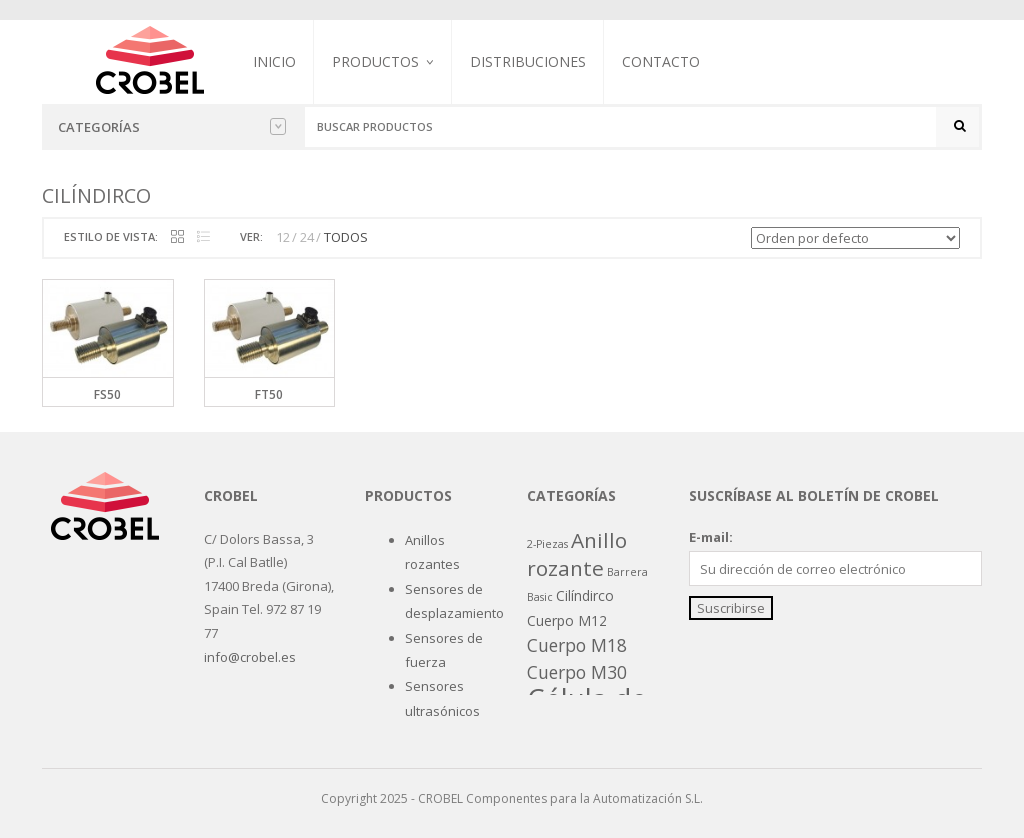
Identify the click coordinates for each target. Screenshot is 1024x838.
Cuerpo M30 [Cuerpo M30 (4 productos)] (577, 672)
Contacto (661, 61)
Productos (375, 61)
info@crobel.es (250, 657)
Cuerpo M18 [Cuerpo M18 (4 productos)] (577, 645)
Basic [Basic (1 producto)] (540, 597)
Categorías (172, 127)
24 (307, 237)
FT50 (269, 394)
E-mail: (711, 537)
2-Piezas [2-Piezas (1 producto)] (547, 544)
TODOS (346, 237)
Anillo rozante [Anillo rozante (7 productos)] (577, 554)
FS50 (107, 394)
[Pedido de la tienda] (855, 238)
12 (283, 237)
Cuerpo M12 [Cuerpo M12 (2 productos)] (567, 620)
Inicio (274, 61)
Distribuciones (528, 61)
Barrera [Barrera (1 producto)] (627, 572)
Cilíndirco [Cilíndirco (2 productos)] (585, 595)
